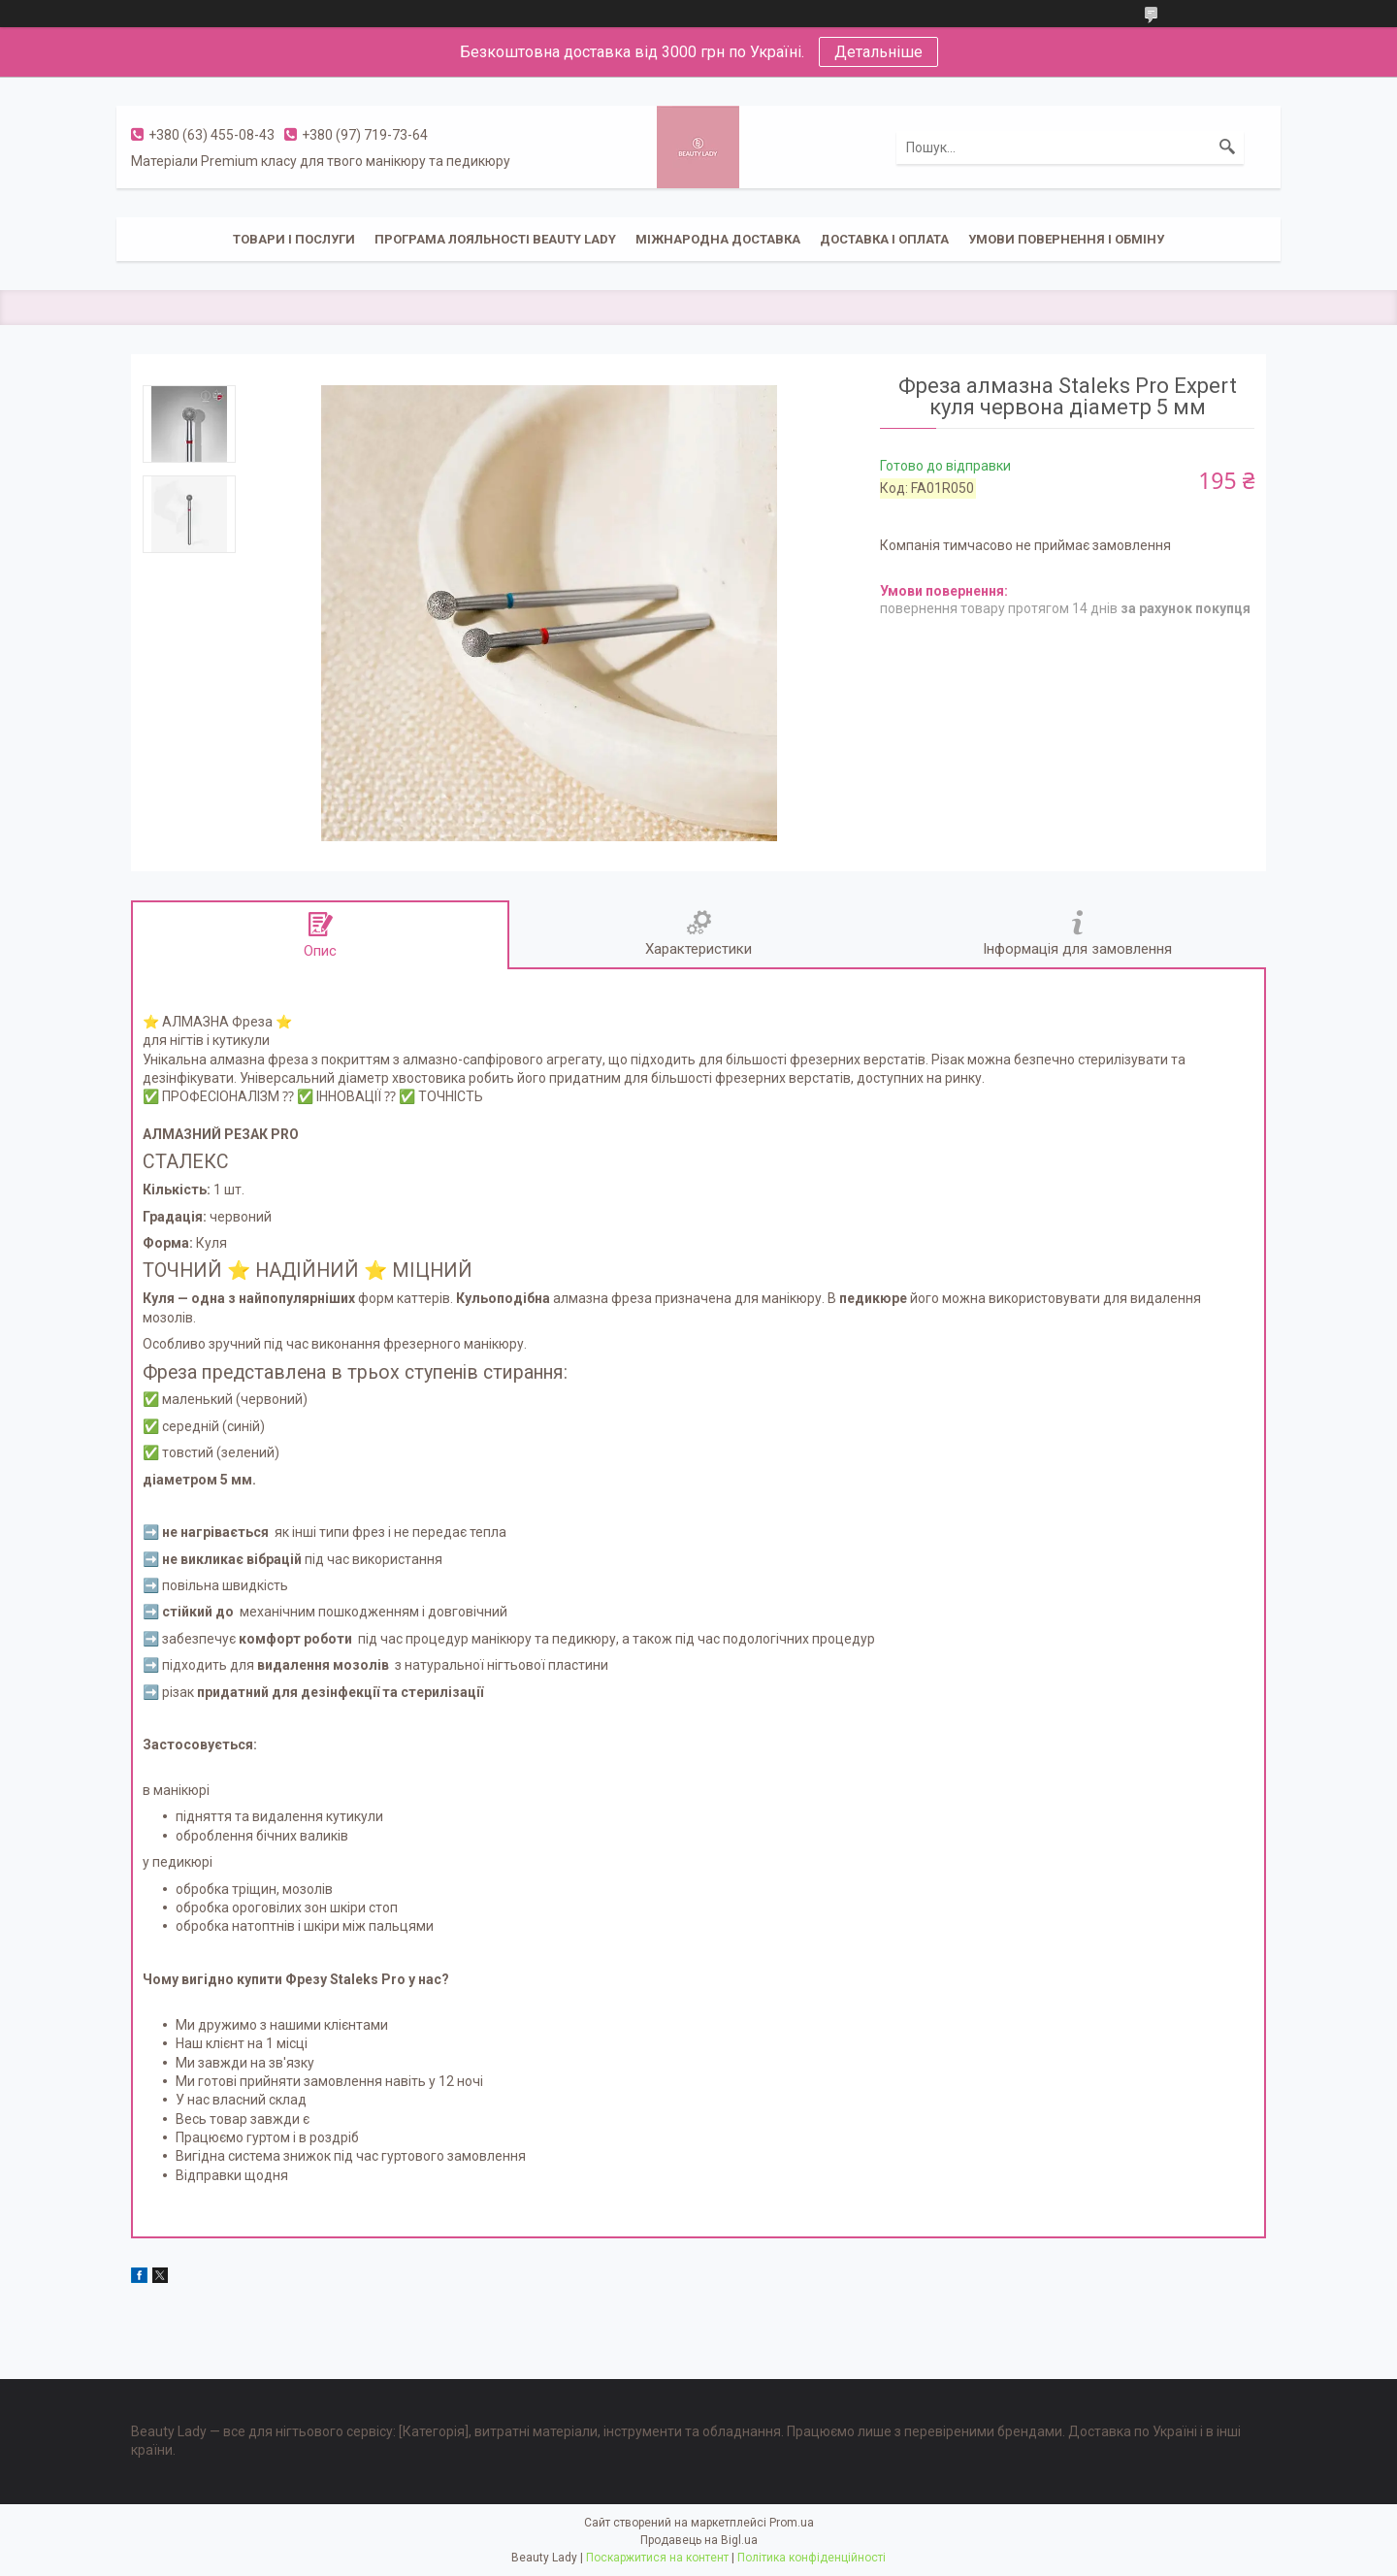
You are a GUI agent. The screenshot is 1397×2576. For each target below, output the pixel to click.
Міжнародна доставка (717, 239)
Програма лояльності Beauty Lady (495, 239)
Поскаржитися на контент (657, 2557)
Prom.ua (791, 2522)
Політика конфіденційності (811, 2557)
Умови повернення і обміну (1066, 239)
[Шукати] (1227, 147)
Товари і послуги (294, 239)
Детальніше (878, 52)
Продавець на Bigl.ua (699, 2540)
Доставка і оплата (884, 239)
